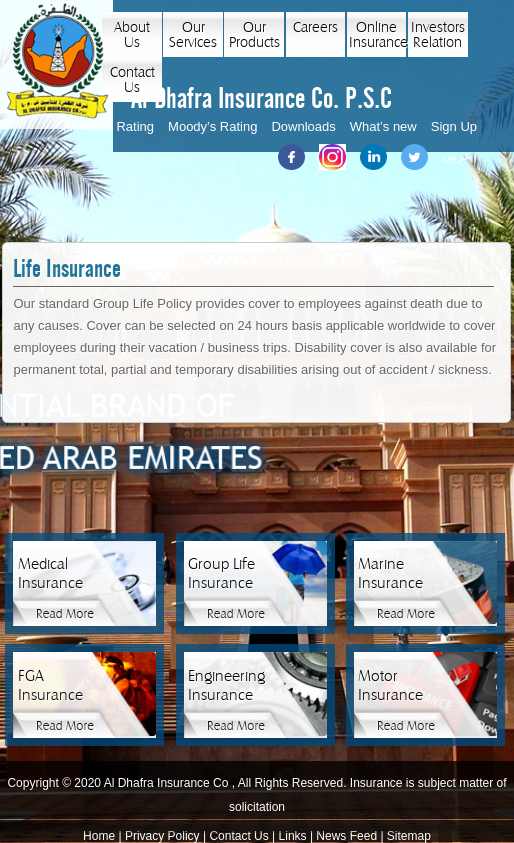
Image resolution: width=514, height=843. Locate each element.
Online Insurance (377, 35)
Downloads (303, 126)
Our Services (193, 35)
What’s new (383, 126)
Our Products (254, 35)
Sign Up (454, 126)
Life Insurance (67, 269)
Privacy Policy (162, 836)
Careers (315, 27)
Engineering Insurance (223, 685)
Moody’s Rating (212, 126)
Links (293, 836)
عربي (457, 155)
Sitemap (409, 836)
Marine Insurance (390, 573)
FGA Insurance (50, 685)
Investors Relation (438, 35)
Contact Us (132, 80)
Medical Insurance (50, 573)
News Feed (346, 836)
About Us (132, 35)
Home (99, 836)
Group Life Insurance (221, 573)
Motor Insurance (390, 685)
